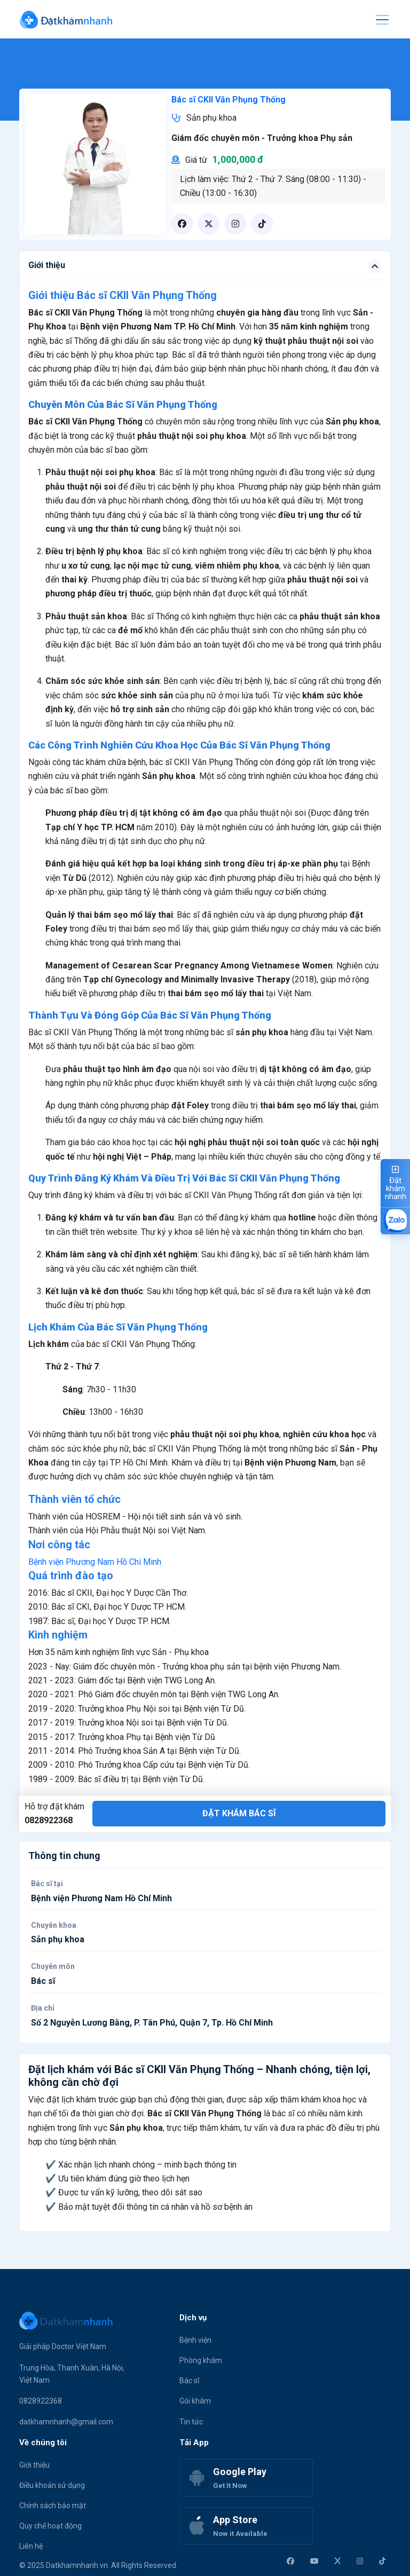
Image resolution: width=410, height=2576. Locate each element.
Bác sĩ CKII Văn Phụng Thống (228, 99)
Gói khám (195, 2401)
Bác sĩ (189, 2380)
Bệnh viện (195, 2340)
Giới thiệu (34, 2465)
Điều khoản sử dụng (52, 2485)
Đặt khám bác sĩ (239, 1813)
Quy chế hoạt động (50, 2526)
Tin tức (191, 2421)
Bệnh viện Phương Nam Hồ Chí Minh (94, 1562)
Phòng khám (200, 2360)
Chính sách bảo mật (52, 2505)
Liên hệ (31, 2546)
